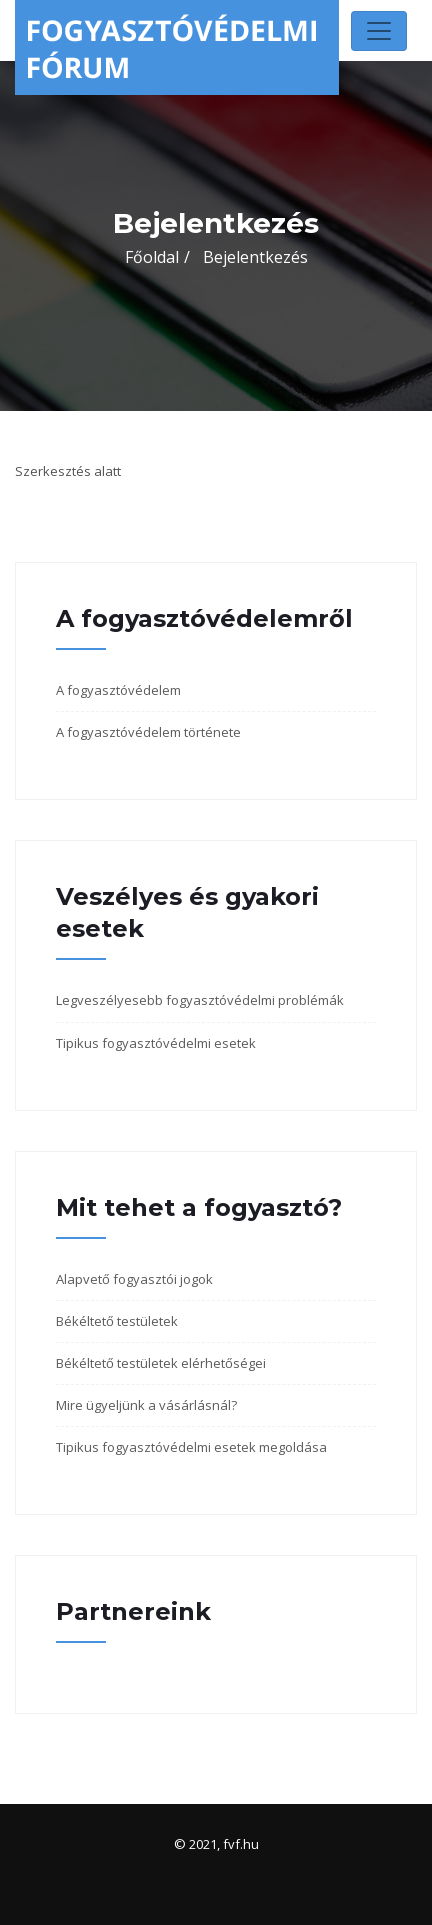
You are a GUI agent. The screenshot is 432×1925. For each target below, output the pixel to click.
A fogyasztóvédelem (118, 690)
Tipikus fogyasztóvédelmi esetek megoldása (191, 1447)
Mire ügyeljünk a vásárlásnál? (146, 1405)
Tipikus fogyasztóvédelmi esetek (156, 1043)
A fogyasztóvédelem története (148, 732)
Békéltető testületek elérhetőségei (161, 1363)
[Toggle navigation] (379, 31)
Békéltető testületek (117, 1321)
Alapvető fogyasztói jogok (134, 1279)
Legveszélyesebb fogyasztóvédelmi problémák (200, 1000)
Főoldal (152, 257)
